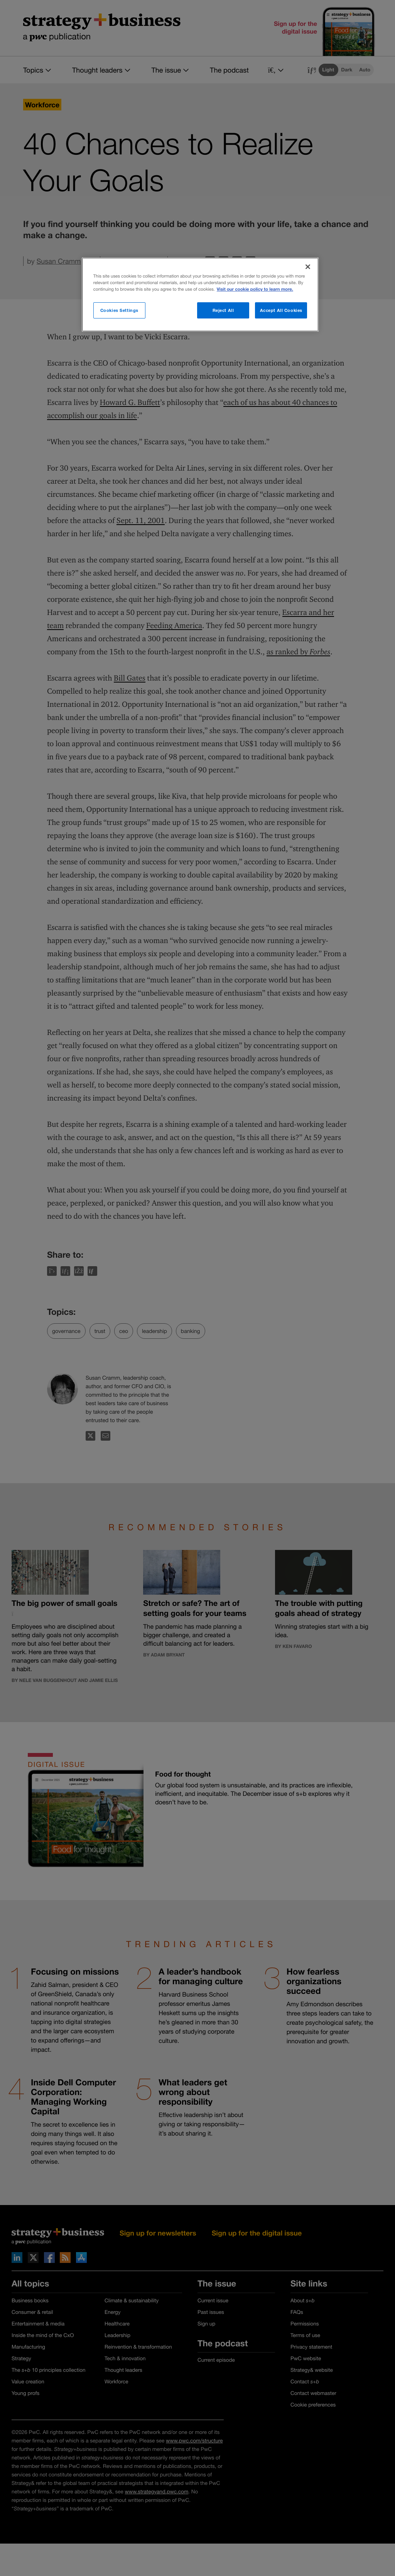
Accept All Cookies (281, 310)
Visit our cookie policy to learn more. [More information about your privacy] (255, 289)
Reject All (223, 310)
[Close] (307, 266)
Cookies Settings (119, 310)
